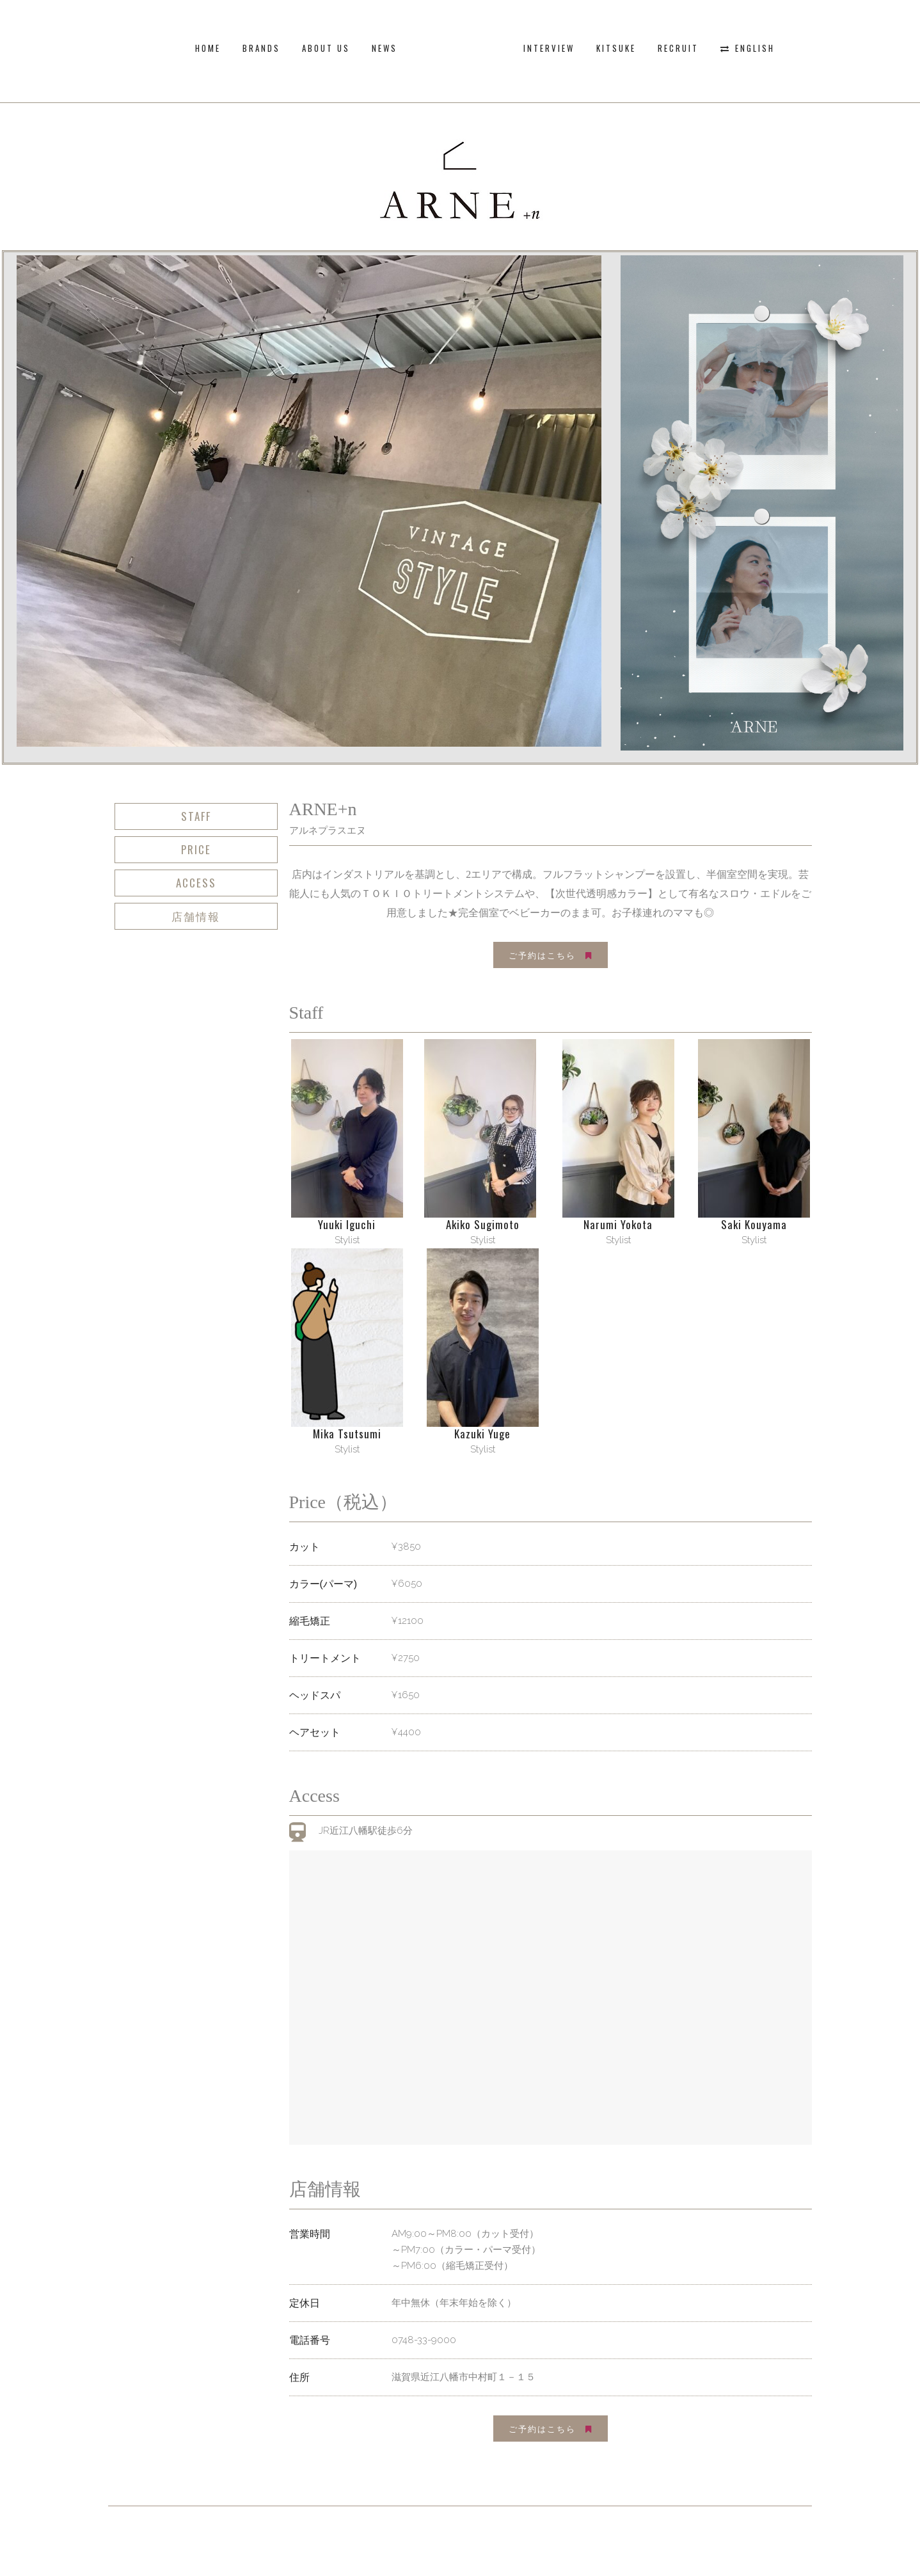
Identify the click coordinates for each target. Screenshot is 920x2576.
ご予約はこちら (550, 954)
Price (196, 849)
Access (196, 883)
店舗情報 (195, 916)
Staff (196, 816)
